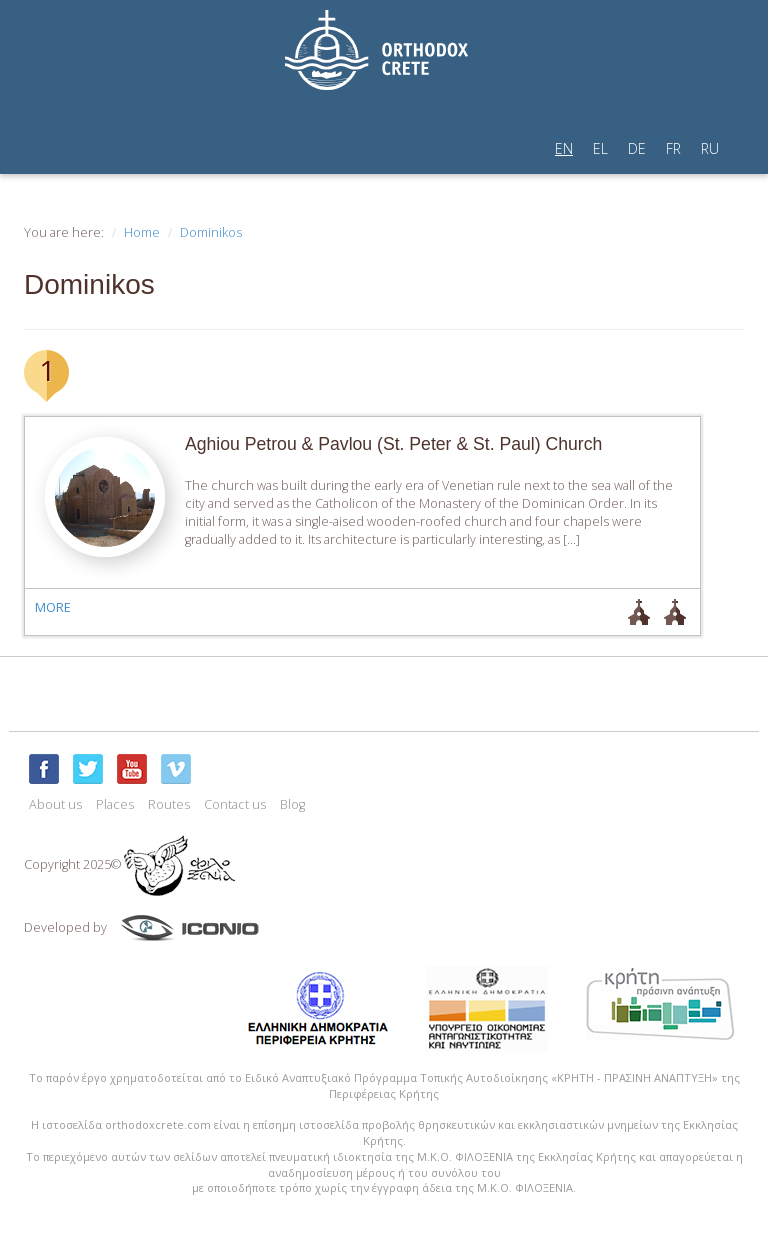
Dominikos (211, 232)
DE (637, 148)
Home (142, 232)
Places (115, 804)
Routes (169, 804)
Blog (292, 804)
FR (673, 148)
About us (55, 804)
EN (564, 148)
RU (710, 148)
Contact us (235, 804)
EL (600, 148)
